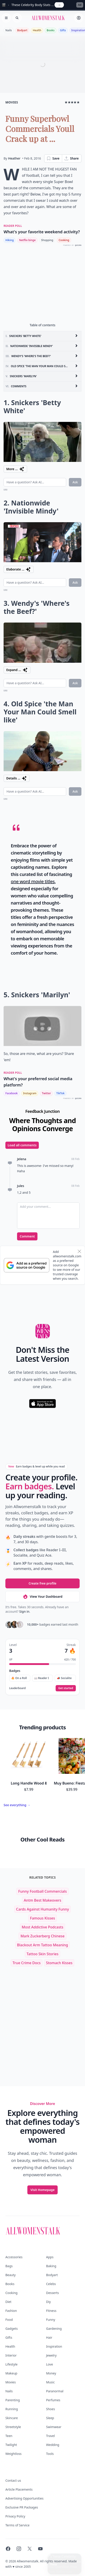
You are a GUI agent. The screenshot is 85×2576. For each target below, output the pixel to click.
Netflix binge (27, 240)
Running (11, 2377)
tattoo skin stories (43, 1922)
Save (52, 158)
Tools (50, 2422)
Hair (49, 2306)
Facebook (11, 1093)
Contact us (13, 2449)
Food (9, 2288)
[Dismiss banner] (79, 1251)
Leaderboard (17, 1688)
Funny (50, 2288)
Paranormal (54, 2359)
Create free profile (42, 1583)
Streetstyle (13, 2395)
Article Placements (19, 2458)
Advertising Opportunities (24, 2466)
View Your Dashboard (42, 1596)
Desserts (52, 2261)
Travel (50, 2404)
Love (49, 2332)
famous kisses (42, 1886)
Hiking (9, 240)
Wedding (52, 2413)
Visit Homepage (43, 2158)
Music (50, 2350)
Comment (27, 1236)
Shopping (47, 240)
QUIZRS (78, 245)
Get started (65, 1688)
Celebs (51, 2252)
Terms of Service (17, 2493)
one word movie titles (33, 881)
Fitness (51, 2279)
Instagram (30, 1093)
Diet (8, 2270)
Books (50, 30)
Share (71, 158)
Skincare (11, 2386)
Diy (48, 2270)
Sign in (24, 1611)
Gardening (54, 2297)
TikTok (60, 1093)
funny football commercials (42, 1859)
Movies (10, 2350)
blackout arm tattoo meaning (42, 1913)
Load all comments (22, 1145)
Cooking (64, 240)
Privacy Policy (15, 2484)
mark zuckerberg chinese (42, 1904)
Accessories (13, 2225)
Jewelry (51, 2323)
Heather (14, 158)
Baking (51, 2234)
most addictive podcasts (42, 1895)
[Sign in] (78, 17)
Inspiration (54, 2315)
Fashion (11, 2279)
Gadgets (11, 2297)
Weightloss (13, 2422)
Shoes (50, 2377)
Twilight (11, 2413)
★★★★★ (72, 102)
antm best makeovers (42, 1868)
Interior (11, 2323)
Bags (9, 2234)
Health (37, 30)
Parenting (12, 2368)
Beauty (10, 2243)
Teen (8, 2404)
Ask (75, 482)
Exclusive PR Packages (21, 2475)
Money (51, 2341)
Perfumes (53, 2368)
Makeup (11, 2341)
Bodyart (22, 30)
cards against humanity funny (42, 1877)
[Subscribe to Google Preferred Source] (26, 1265)
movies (11, 102)
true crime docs (27, 1931)
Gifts (63, 30)
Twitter (46, 1093)
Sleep (50, 2386)
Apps (50, 2225)
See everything (17, 1773)
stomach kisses (59, 1931)
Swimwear (53, 2395)
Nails (8, 30)
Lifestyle (11, 2332)
